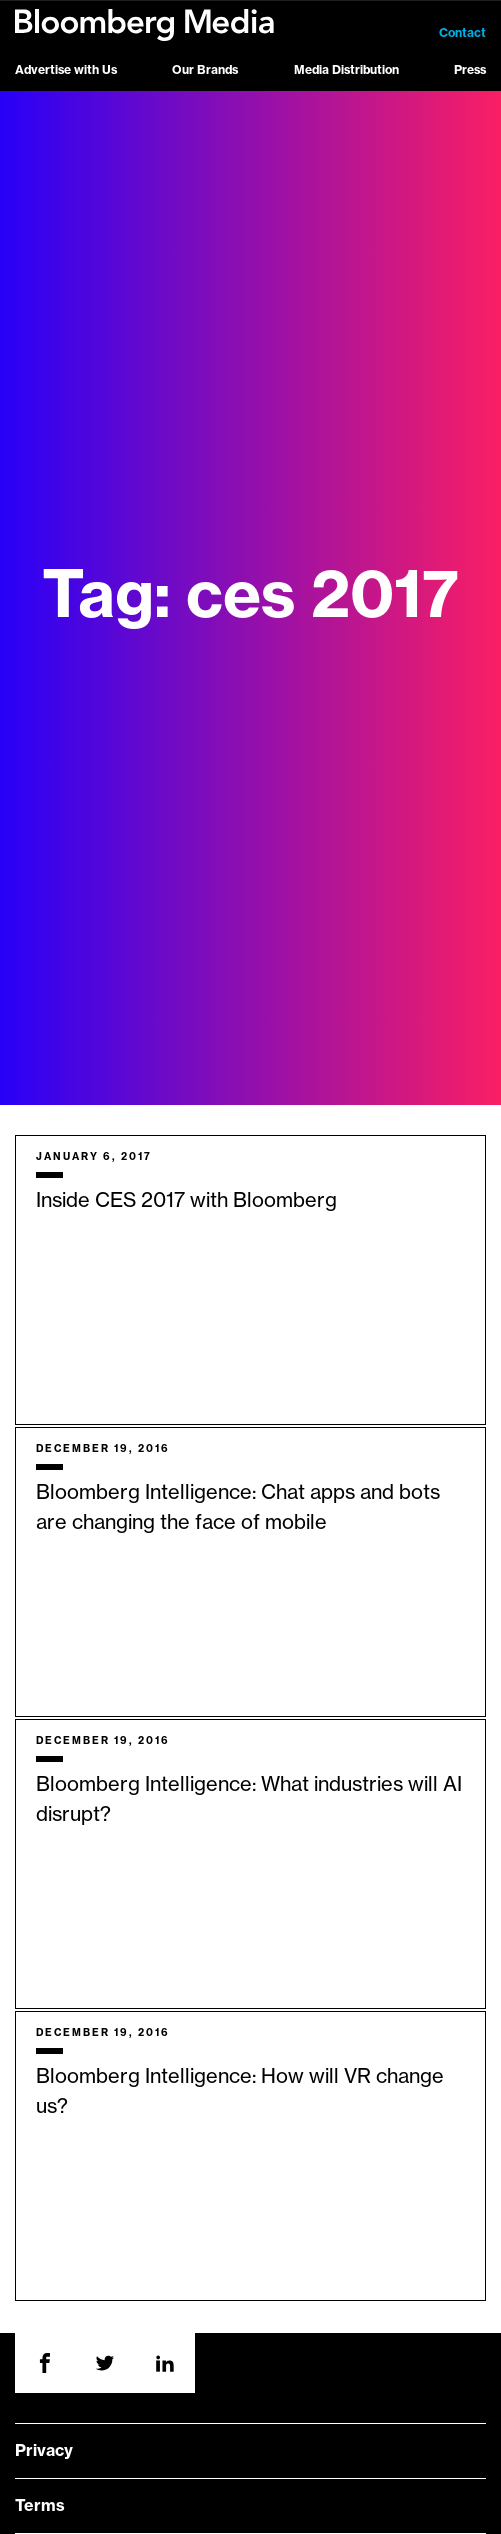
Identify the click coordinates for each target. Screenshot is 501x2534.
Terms (40, 2506)
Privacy (44, 2451)
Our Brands (205, 70)
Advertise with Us (66, 70)
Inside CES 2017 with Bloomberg (186, 1201)
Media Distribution (346, 70)
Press (470, 70)
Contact (462, 33)
